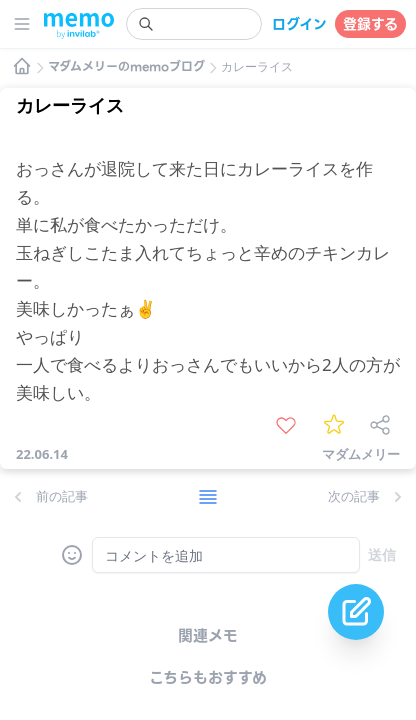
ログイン (299, 24)
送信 (382, 554)
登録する (370, 24)
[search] (194, 24)
